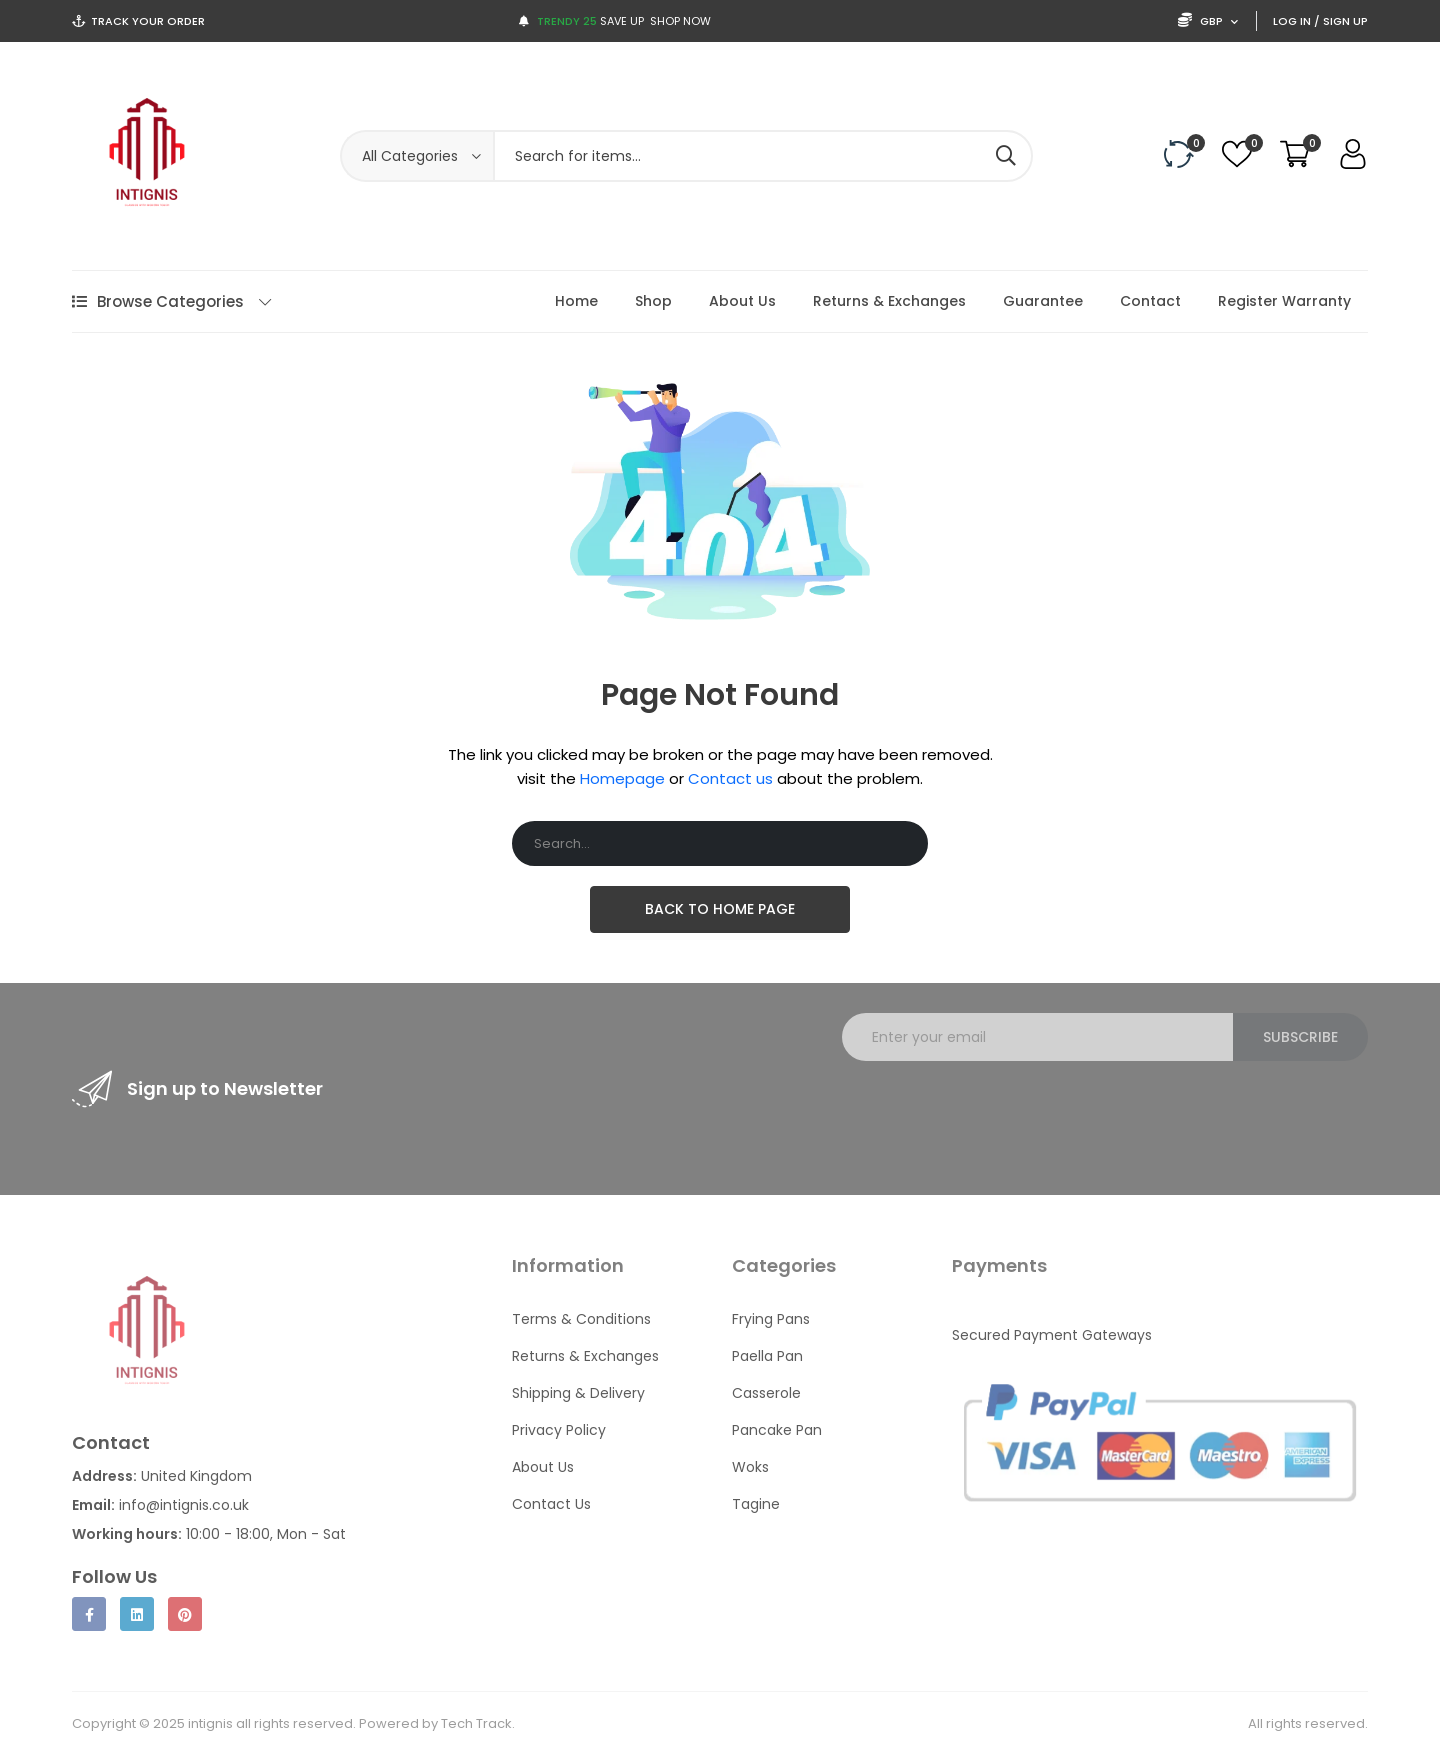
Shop (653, 301)
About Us (742, 301)
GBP (1208, 21)
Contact (1150, 301)
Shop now (680, 21)
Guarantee (1043, 301)
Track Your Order (148, 21)
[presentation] (994, 1116)
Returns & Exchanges (889, 301)
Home (576, 301)
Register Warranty (1284, 301)
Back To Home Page (720, 909)
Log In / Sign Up (1320, 21)
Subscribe (1300, 1037)
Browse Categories (171, 301)
